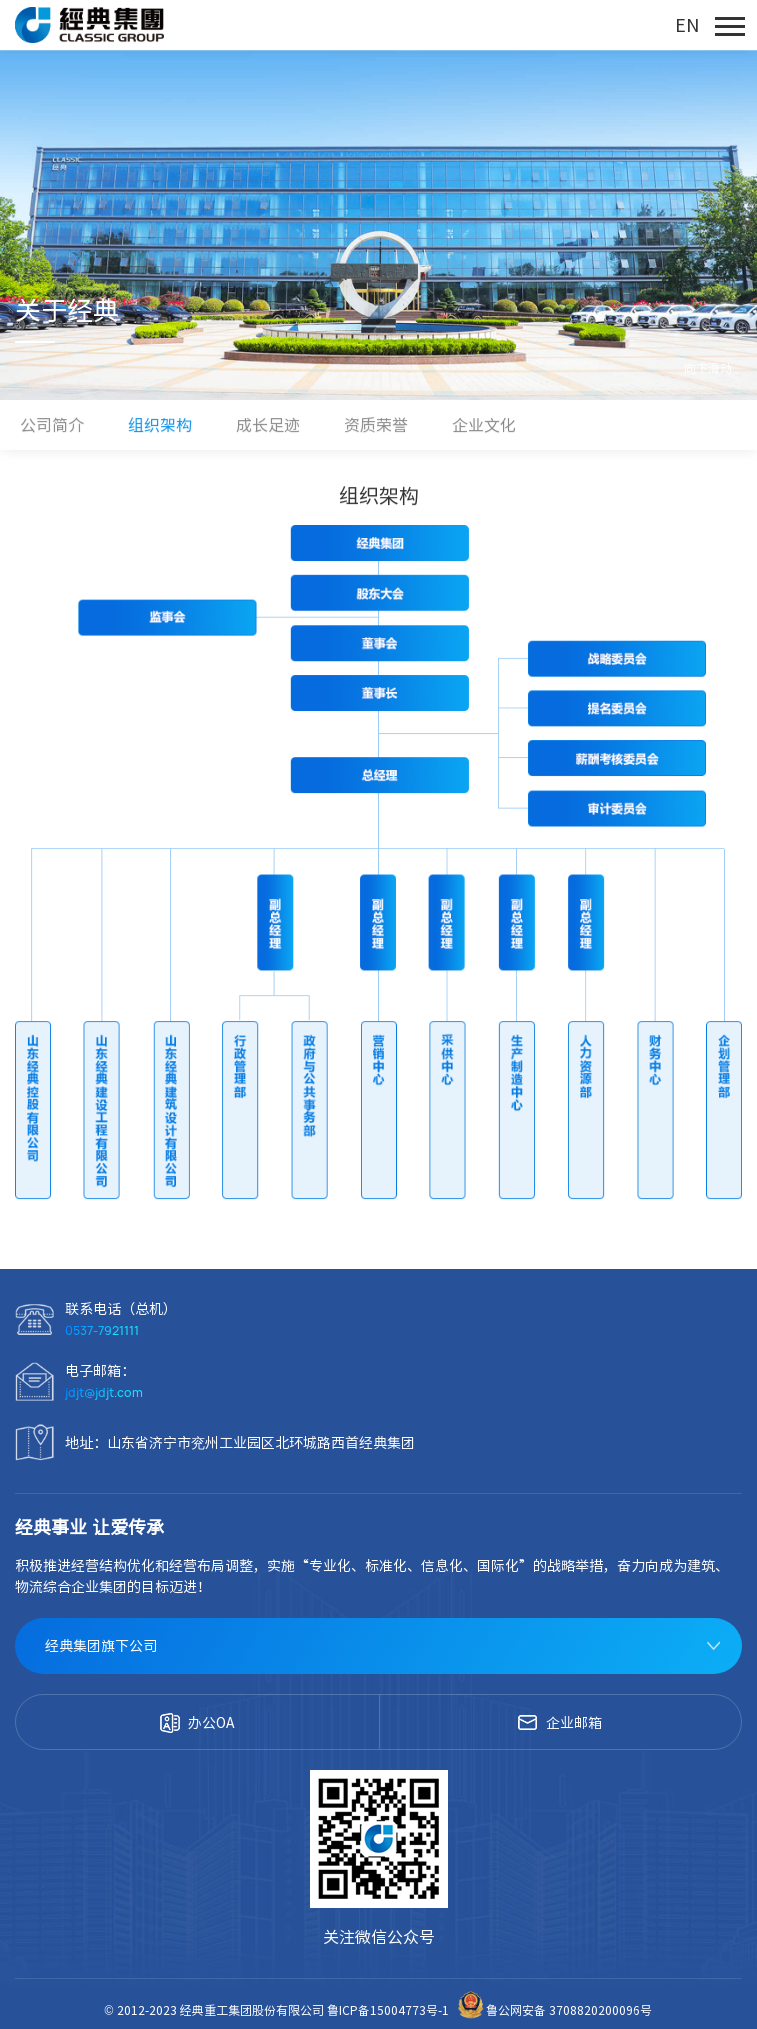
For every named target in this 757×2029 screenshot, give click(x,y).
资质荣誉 (376, 425)
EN (687, 25)
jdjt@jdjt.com (104, 1392)
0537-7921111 (102, 1330)
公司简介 (52, 425)
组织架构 (160, 425)
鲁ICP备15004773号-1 (389, 2010)
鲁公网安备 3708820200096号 (554, 2010)
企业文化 (484, 425)
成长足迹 (268, 425)
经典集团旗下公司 (101, 1646)
